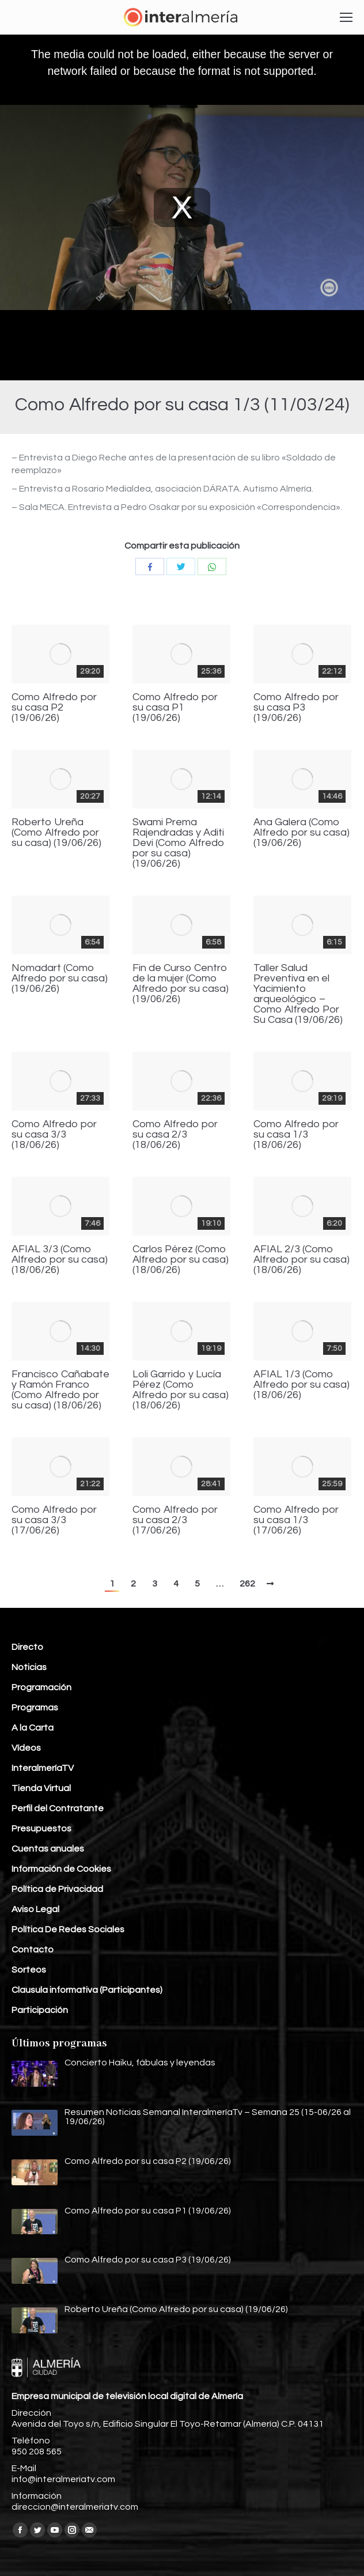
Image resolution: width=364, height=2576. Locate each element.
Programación (41, 1687)
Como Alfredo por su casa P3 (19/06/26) (296, 707)
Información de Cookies (61, 1869)
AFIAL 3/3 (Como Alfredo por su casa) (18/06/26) (60, 1259)
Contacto (33, 1949)
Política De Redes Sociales (68, 1929)
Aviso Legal (35, 1909)
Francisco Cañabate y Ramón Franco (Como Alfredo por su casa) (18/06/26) (60, 1390)
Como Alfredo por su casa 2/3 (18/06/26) (175, 1134)
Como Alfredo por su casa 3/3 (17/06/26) (54, 1520)
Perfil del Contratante (58, 1808)
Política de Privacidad (57, 1889)
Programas (35, 1707)
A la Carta (33, 1727)
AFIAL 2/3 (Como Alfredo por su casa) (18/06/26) (301, 1259)
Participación (40, 2010)
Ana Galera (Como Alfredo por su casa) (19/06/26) (301, 832)
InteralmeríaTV (43, 1768)
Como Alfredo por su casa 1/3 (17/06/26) (296, 1520)
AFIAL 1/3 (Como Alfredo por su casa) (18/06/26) (301, 1384)
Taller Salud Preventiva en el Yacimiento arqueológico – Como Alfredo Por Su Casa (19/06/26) (298, 994)
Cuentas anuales (48, 1848)
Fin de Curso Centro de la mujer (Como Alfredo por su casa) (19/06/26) (180, 983)
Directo (27, 1647)
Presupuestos (41, 1828)
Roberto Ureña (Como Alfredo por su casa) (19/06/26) (56, 832)
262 (247, 1583)
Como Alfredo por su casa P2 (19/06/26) (54, 707)
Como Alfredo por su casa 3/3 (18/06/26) (54, 1134)
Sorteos (29, 1969)
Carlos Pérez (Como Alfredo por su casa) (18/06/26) (180, 1259)
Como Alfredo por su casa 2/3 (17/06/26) (175, 1520)
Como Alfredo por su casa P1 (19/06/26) (175, 707)
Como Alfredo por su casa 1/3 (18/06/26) (296, 1134)
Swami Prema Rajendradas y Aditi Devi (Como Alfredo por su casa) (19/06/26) (178, 843)
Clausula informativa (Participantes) (87, 1990)
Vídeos (26, 1747)
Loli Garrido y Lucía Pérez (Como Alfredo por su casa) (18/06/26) (180, 1390)
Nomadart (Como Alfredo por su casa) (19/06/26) (60, 978)
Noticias (29, 1667)
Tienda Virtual (41, 1788)
